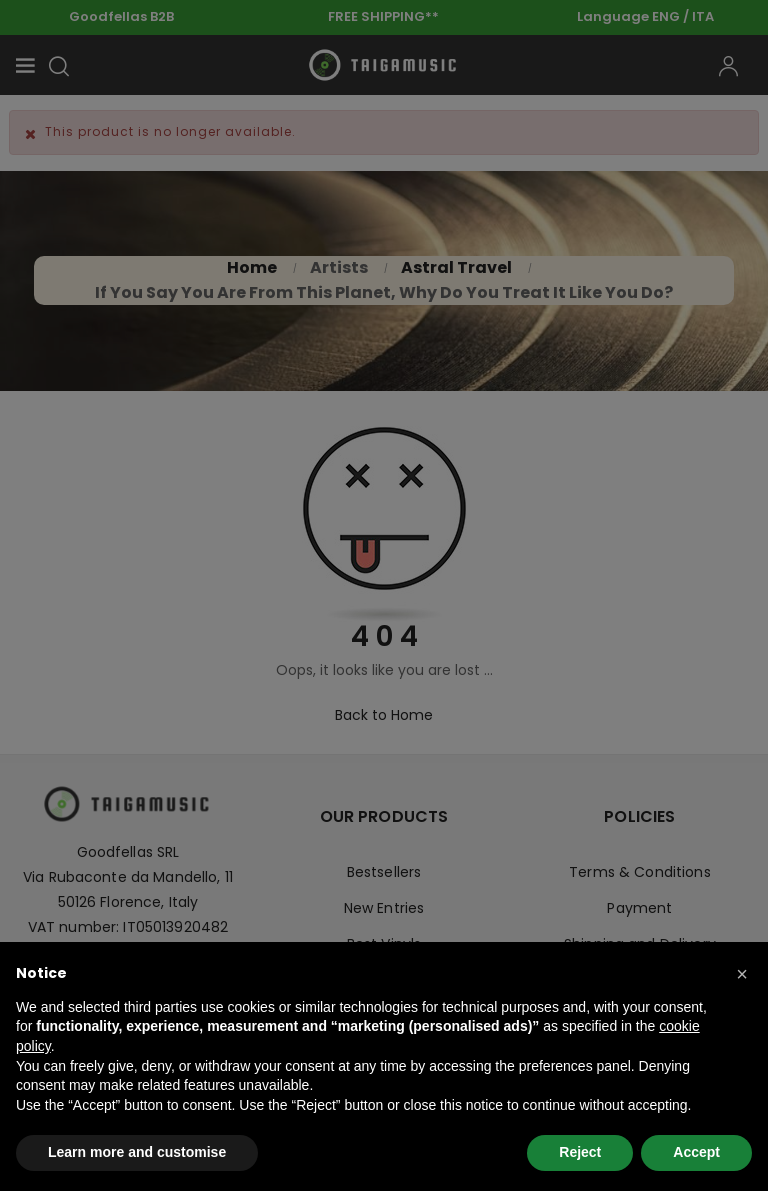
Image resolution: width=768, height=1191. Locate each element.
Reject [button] (580, 1152)
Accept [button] (696, 1152)
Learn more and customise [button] (137, 1152)
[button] (742, 974)
